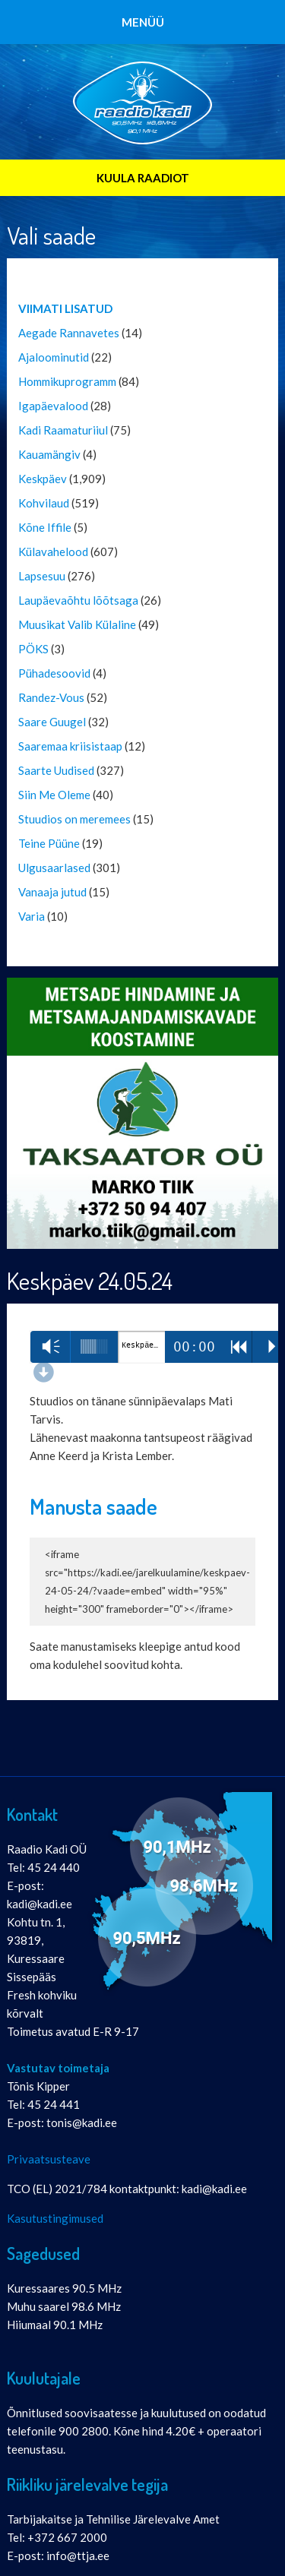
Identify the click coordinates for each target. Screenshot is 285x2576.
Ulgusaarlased (54, 867)
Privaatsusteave (48, 2159)
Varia (31, 916)
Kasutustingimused (55, 2218)
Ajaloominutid (53, 357)
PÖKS (33, 649)
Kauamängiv (49, 454)
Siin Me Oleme (54, 794)
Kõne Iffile (44, 527)
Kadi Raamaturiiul (63, 430)
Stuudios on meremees (74, 819)
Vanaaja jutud (52, 892)
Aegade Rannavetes (68, 333)
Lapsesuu (41, 576)
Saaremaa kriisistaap (70, 746)
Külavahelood (53, 551)
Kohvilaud (43, 503)
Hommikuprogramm (67, 381)
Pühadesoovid (54, 673)
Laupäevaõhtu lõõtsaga (78, 600)
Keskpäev (42, 478)
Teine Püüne (49, 843)
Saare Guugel (52, 722)
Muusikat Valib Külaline (77, 624)
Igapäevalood (53, 405)
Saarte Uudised (56, 770)
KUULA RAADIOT (143, 178)
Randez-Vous (51, 697)
